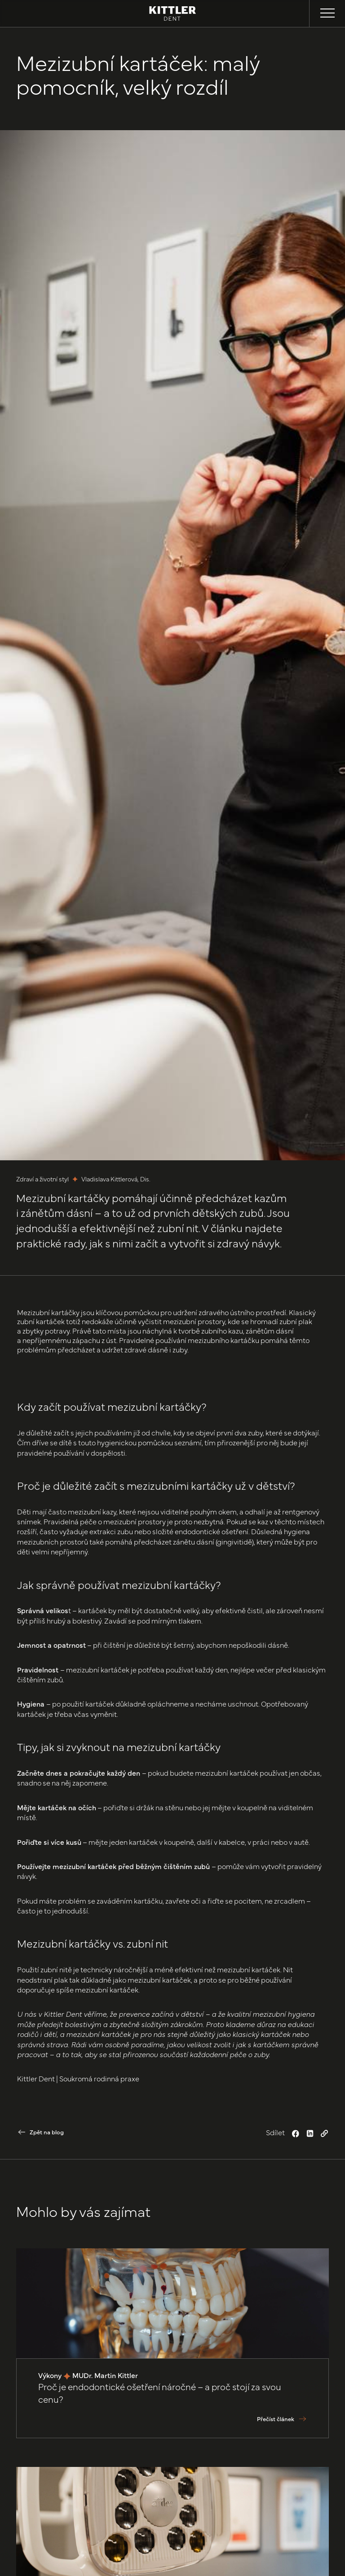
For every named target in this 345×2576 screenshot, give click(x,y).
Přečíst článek (275, 2418)
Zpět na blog (47, 2132)
